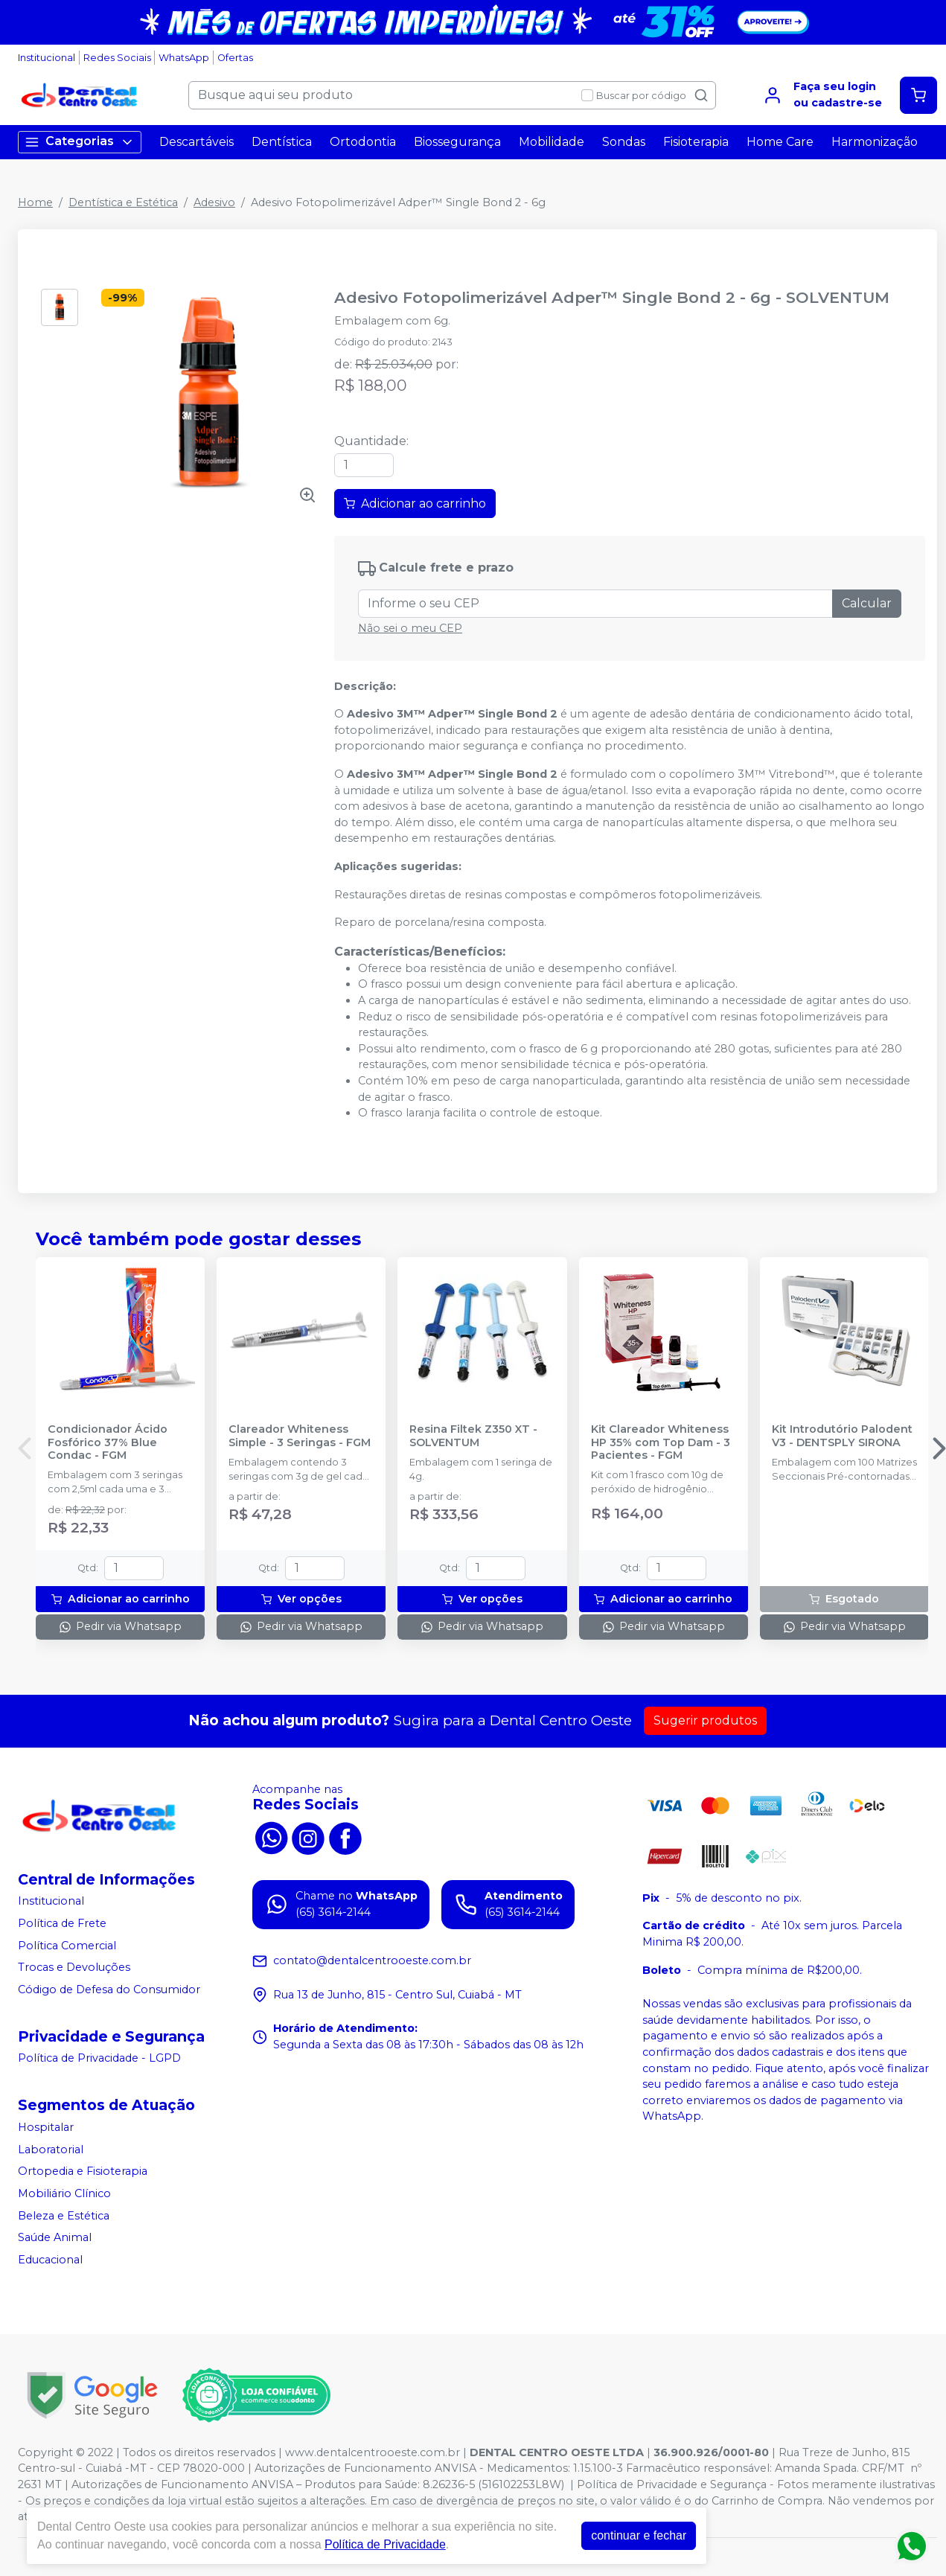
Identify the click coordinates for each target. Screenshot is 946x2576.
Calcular (867, 603)
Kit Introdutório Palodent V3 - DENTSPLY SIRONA (842, 1435)
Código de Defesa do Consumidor (109, 1989)
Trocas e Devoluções (74, 1967)
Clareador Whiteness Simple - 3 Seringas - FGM (299, 1435)
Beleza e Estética (63, 2215)
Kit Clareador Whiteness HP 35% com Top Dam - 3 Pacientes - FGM (660, 1442)
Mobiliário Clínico (64, 2193)
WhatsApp (184, 57)
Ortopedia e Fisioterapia (82, 2172)
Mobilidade (551, 142)
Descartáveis (196, 142)
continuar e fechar (638, 2535)
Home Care (780, 142)
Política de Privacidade (385, 2544)
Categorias (80, 142)
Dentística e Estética (123, 202)
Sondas (623, 142)
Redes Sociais (117, 57)
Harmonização (874, 142)
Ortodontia (363, 142)
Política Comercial (67, 1945)
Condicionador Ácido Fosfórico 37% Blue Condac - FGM (107, 1442)
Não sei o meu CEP (410, 628)
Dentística (282, 142)
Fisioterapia (696, 142)
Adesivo (214, 202)
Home (35, 202)
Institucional (46, 57)
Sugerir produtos (705, 1720)
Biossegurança (457, 142)
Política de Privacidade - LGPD (99, 2058)
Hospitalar (46, 2127)
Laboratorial (50, 2149)
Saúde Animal (55, 2237)
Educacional (50, 2259)
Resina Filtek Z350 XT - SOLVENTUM (473, 1435)
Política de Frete (62, 1923)
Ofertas (235, 57)
